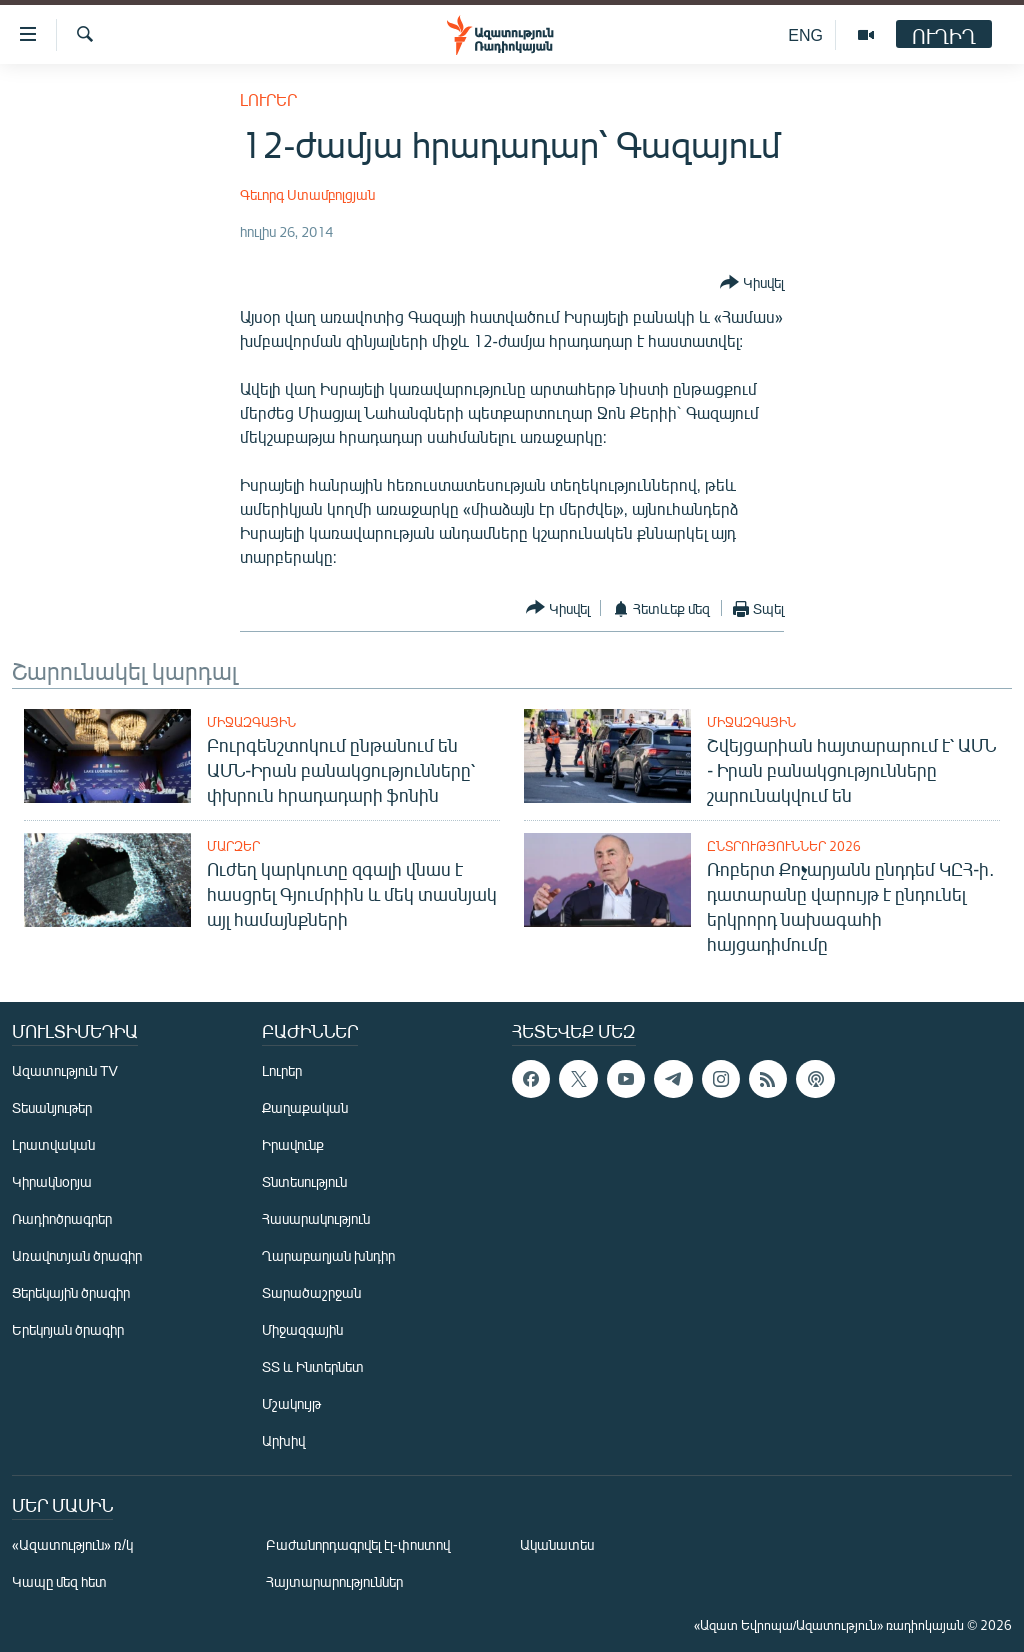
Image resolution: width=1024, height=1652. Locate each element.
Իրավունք (293, 1144)
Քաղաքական (305, 1107)
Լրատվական (53, 1144)
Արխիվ (283, 1440)
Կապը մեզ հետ (59, 1581)
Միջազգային (251, 722)
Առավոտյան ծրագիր (77, 1255)
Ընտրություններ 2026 (784, 846)
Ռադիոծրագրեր (62, 1218)
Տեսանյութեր (52, 1107)
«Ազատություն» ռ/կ (72, 1544)
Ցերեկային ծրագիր (71, 1292)
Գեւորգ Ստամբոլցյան (307, 194)
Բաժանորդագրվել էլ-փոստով (358, 1544)
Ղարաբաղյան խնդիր (328, 1255)
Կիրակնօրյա (52, 1181)
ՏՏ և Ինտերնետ (313, 1366)
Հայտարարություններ (334, 1581)
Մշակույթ (291, 1403)
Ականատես (557, 1544)
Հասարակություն (316, 1218)
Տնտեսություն (304, 1181)
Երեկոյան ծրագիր (68, 1329)
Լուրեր (268, 99)
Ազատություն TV (65, 1070)
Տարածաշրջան (311, 1292)
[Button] (752, 283)
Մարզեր (233, 846)
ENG (805, 34)
